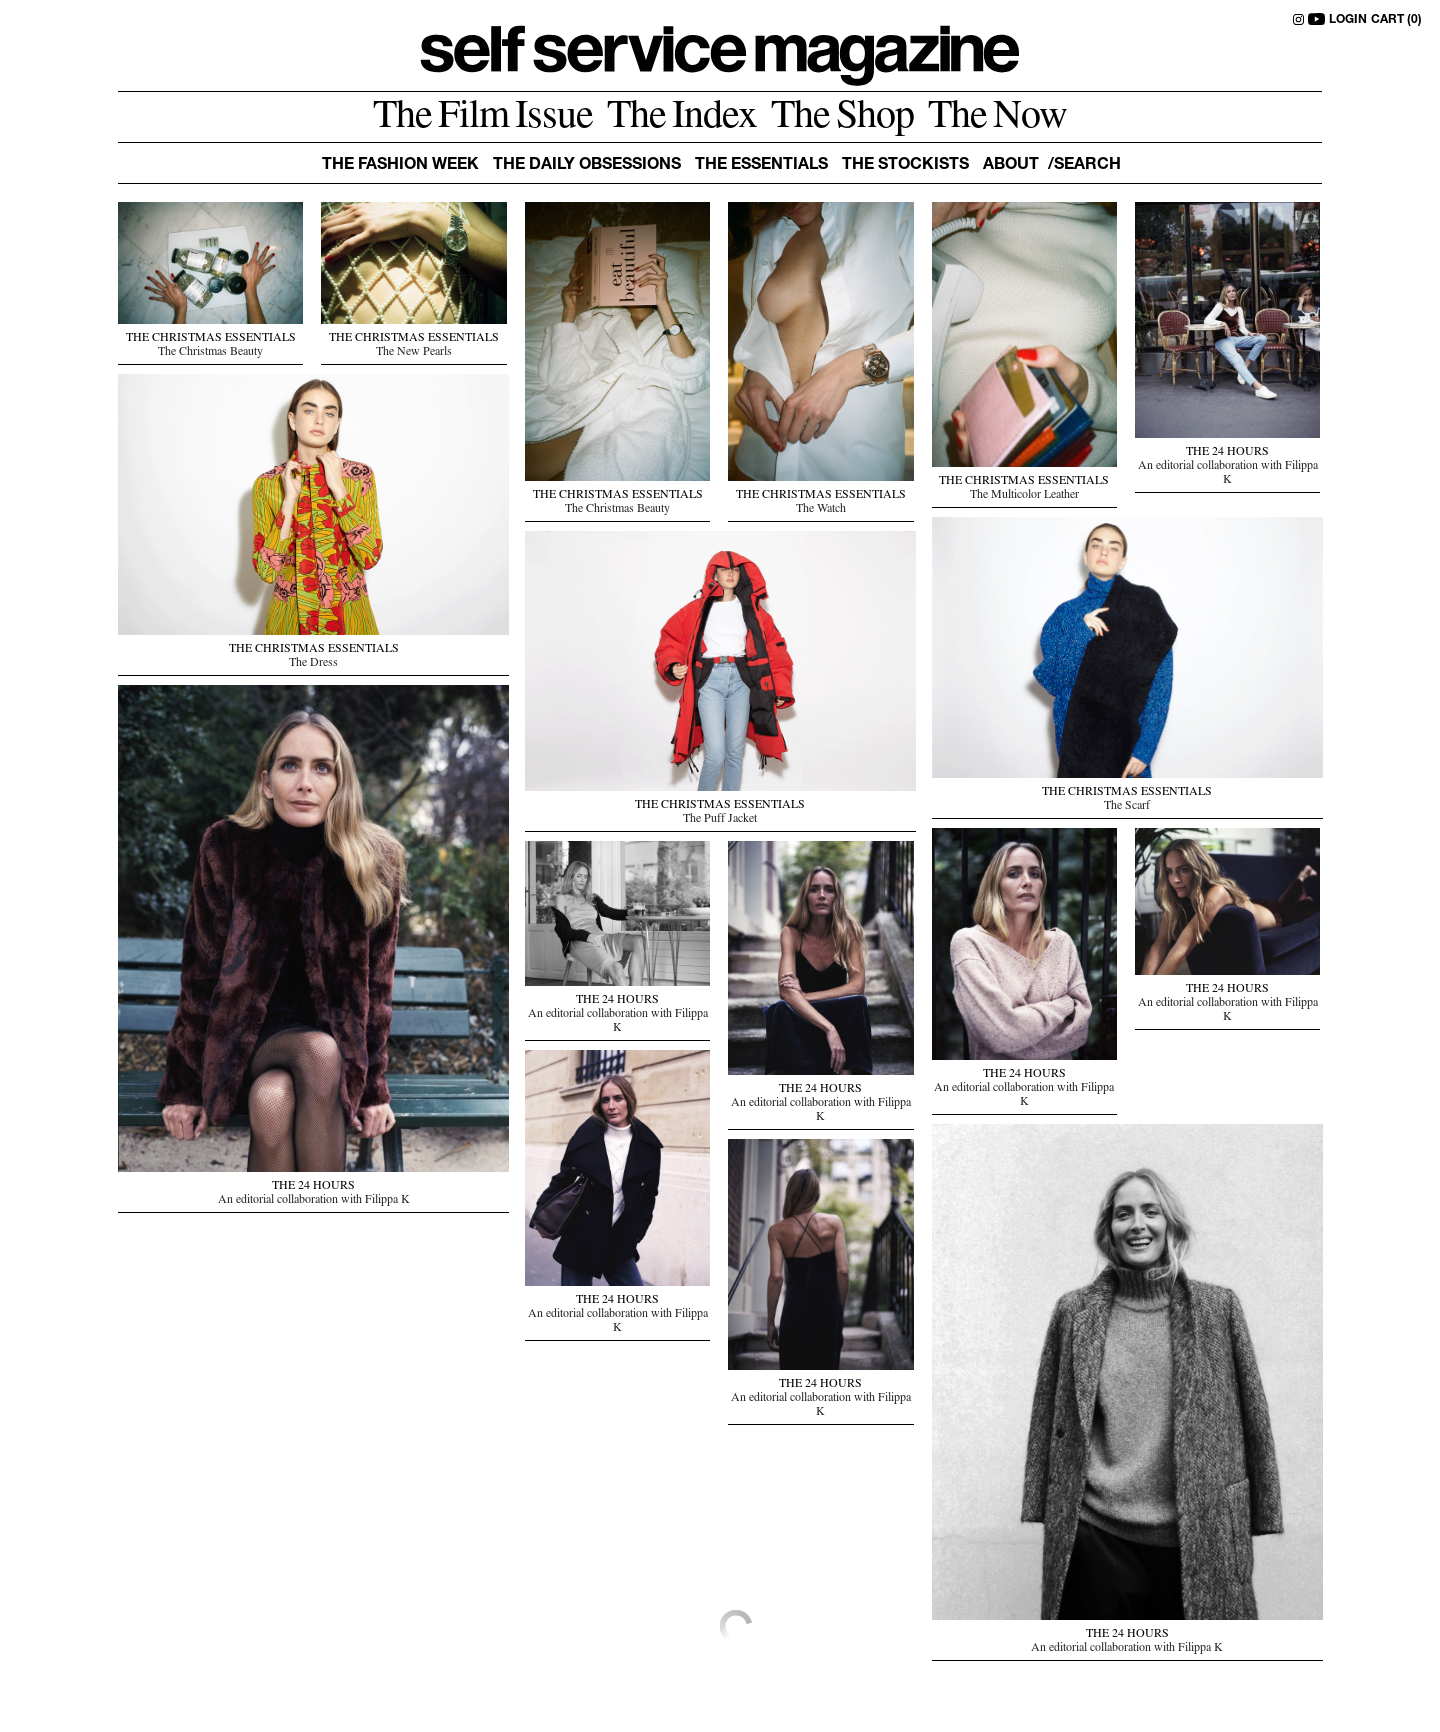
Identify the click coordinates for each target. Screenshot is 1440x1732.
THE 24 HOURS (1227, 453)
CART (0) (1396, 20)
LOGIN (1348, 20)
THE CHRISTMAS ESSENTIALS (211, 339)
